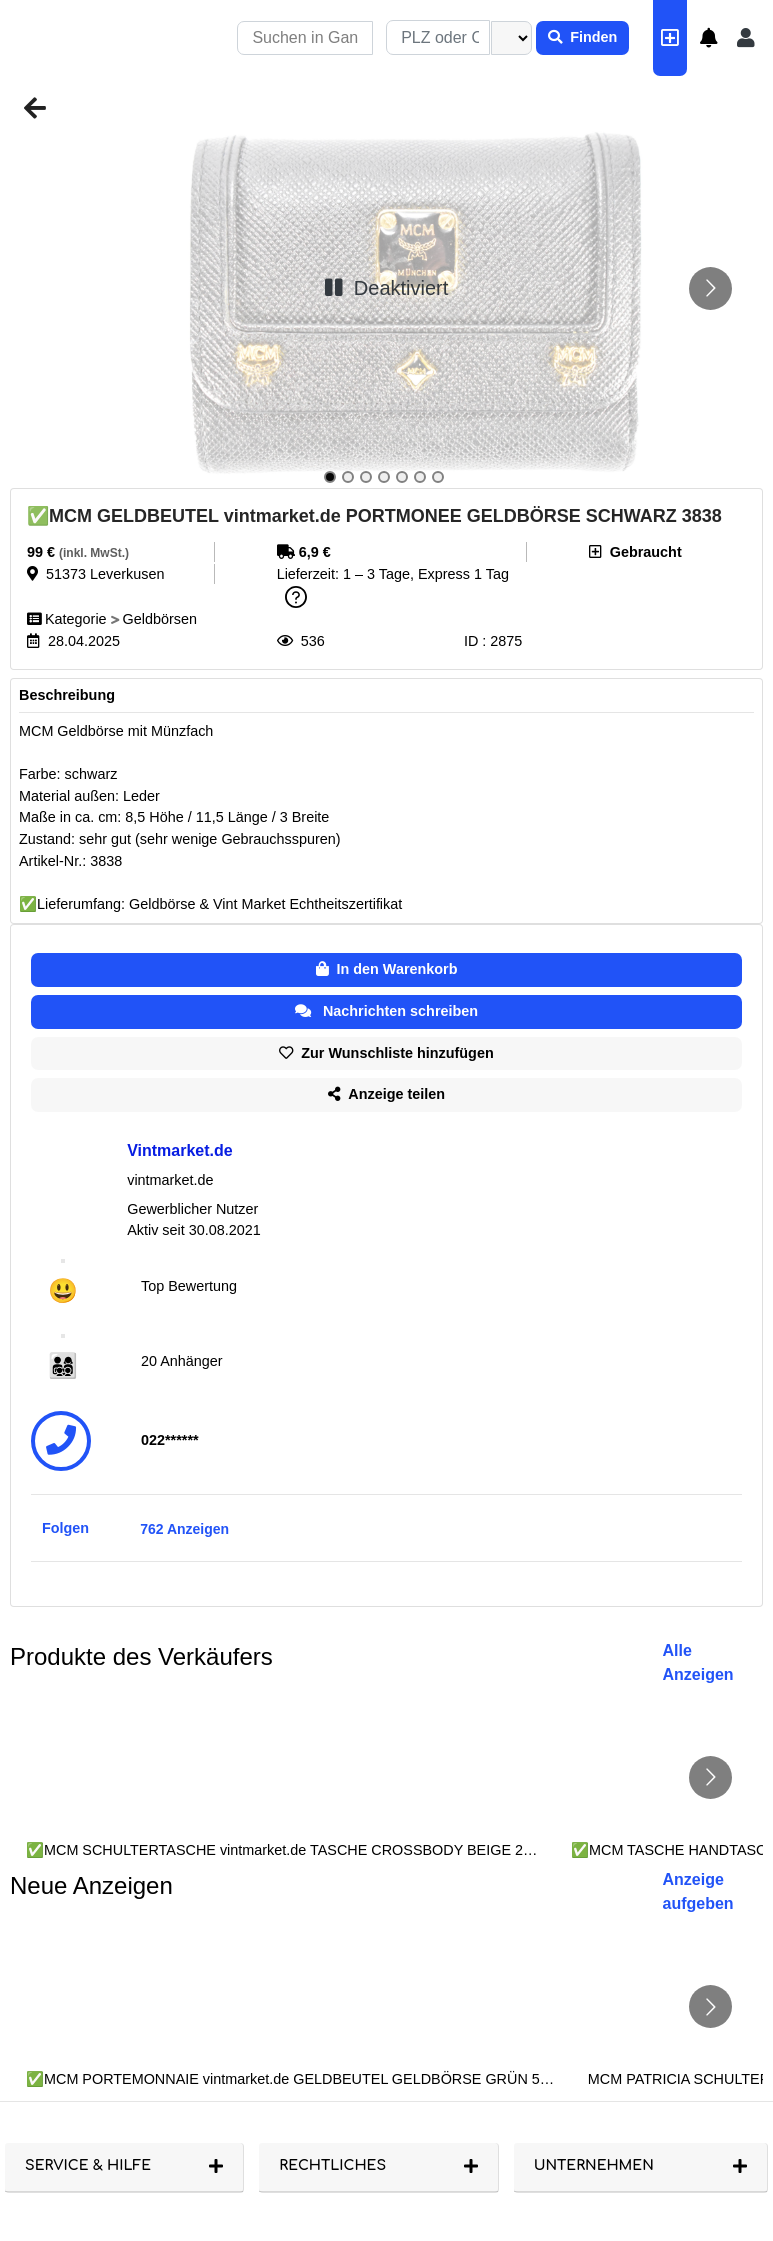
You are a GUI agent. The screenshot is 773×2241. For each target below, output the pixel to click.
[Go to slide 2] (348, 477)
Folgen (65, 1528)
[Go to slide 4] (384, 477)
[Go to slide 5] (402, 477)
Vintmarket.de (180, 1150)
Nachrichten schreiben (386, 1011)
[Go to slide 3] (366, 477)
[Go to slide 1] (330, 477)
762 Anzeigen (184, 1529)
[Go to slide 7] (438, 477)
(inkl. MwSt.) (94, 553)
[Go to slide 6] (420, 477)
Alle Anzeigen (698, 1662)
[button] (709, 38)
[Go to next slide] (710, 288)
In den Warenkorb (387, 969)
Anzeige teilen (386, 1094)
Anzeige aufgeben (698, 1891)
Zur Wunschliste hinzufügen (386, 1053)
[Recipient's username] (305, 38)
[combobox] (438, 37)
